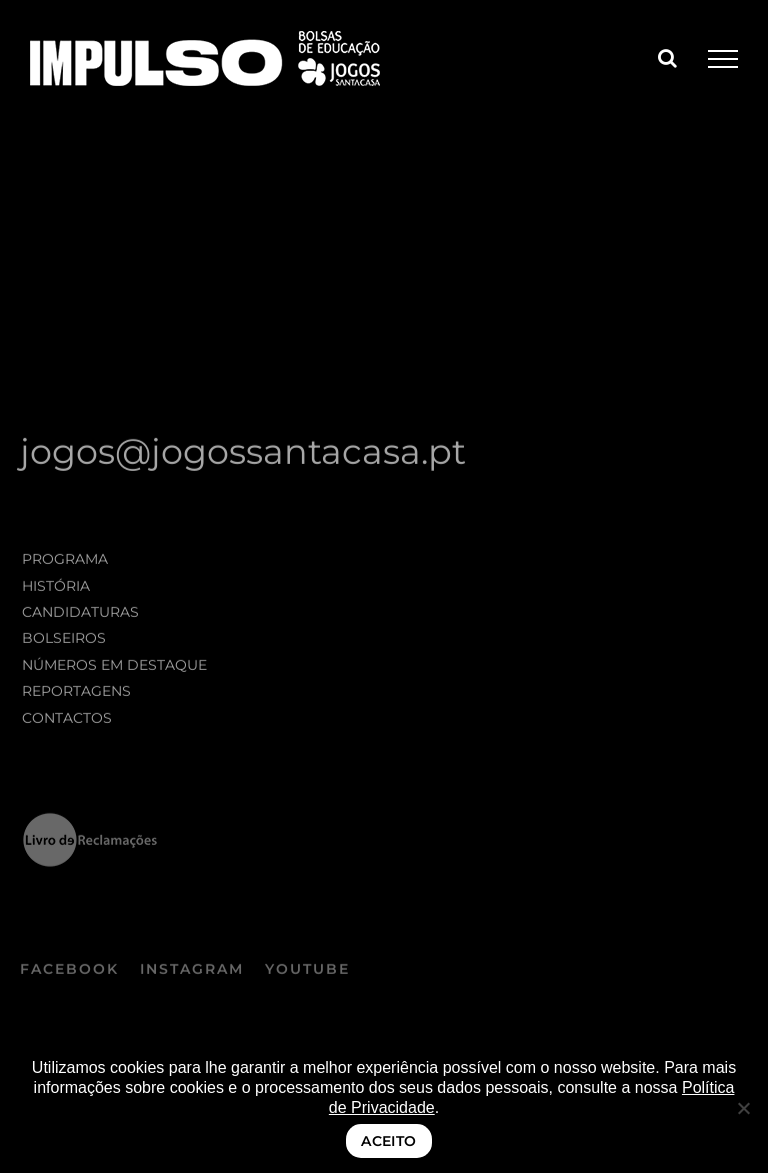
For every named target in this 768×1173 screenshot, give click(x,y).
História (56, 588)
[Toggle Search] (667, 58)
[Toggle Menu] (723, 59)
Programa (65, 562)
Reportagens (76, 694)
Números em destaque (114, 668)
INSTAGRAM (192, 973)
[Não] (743, 1108)
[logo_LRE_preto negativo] (90, 822)
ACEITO (389, 1141)
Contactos (67, 720)
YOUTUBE (307, 973)
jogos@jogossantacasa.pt (243, 454)
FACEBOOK (69, 973)
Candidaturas (80, 615)
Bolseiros (64, 641)
